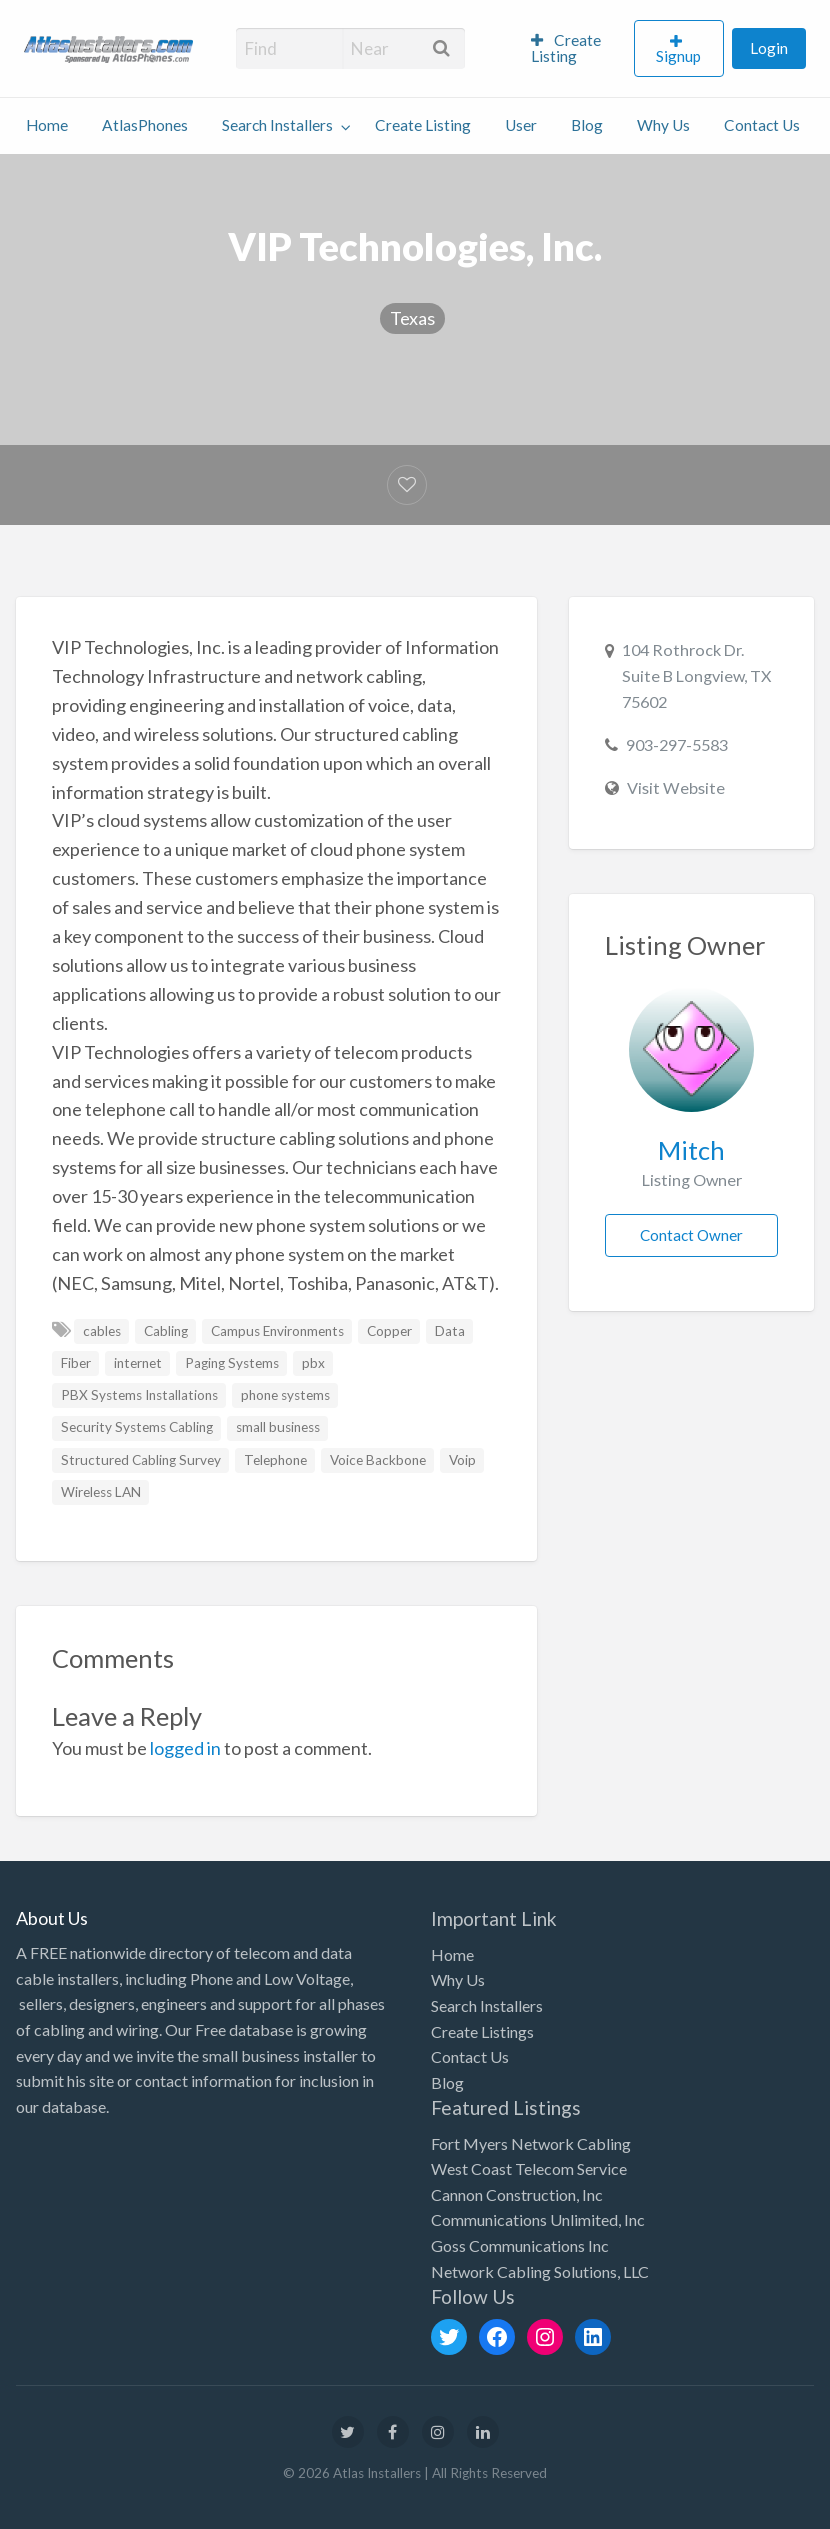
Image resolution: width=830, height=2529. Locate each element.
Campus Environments (277, 1331)
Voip (462, 1460)
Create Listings (482, 2031)
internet (138, 1363)
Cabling (166, 1331)
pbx (313, 1363)
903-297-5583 (677, 744)
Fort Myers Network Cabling (531, 2143)
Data (450, 1331)
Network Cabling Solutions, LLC (540, 2271)
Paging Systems (232, 1363)
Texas (412, 318)
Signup (678, 56)
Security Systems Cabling (137, 1427)
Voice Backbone (378, 1460)
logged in (185, 1748)
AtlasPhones (145, 125)
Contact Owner (691, 1235)
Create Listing (566, 48)
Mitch (691, 1150)
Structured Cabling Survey (141, 1460)
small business (278, 1427)
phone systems (285, 1395)
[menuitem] (574, 49)
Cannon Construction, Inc (517, 2194)
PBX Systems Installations (139, 1395)
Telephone (275, 1460)
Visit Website (676, 787)
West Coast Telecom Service (529, 2168)
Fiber (76, 1363)
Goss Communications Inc (520, 2245)
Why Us (663, 125)
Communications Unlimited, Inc (538, 2219)
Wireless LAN (101, 1492)
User (521, 125)
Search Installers (277, 125)
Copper (389, 1331)
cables (102, 1331)
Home (47, 125)
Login (769, 48)
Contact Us (762, 125)
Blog (587, 125)
